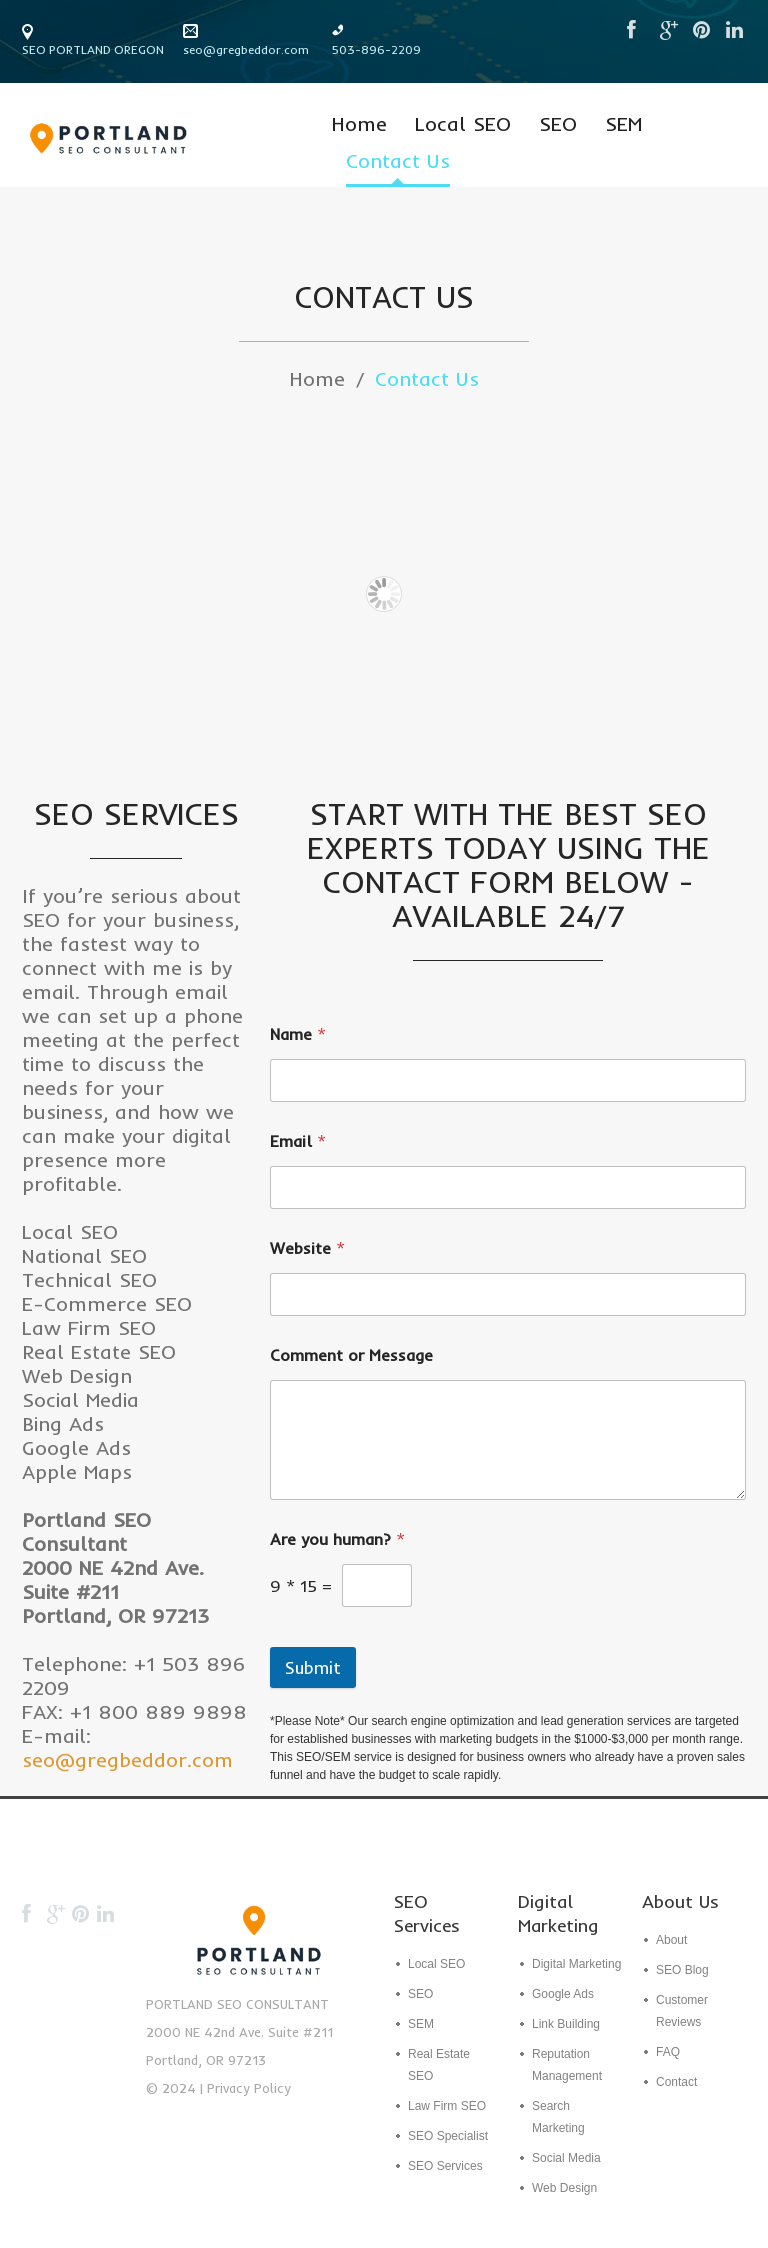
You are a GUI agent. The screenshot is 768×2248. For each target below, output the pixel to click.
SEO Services (445, 2166)
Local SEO (463, 124)
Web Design (564, 2188)
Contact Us (398, 161)
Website (307, 1248)
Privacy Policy (249, 2088)
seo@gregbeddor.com (246, 49)
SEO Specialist (448, 2136)
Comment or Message (351, 1355)
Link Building (566, 2024)
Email (298, 1141)
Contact (676, 2082)
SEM (623, 124)
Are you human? (337, 1539)
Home (359, 124)
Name (298, 1034)
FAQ (668, 2052)
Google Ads (563, 1994)
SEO (558, 124)
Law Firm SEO (447, 2106)
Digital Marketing (576, 1964)
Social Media (566, 2158)
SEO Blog (682, 1970)
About (671, 1940)
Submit (313, 1667)
